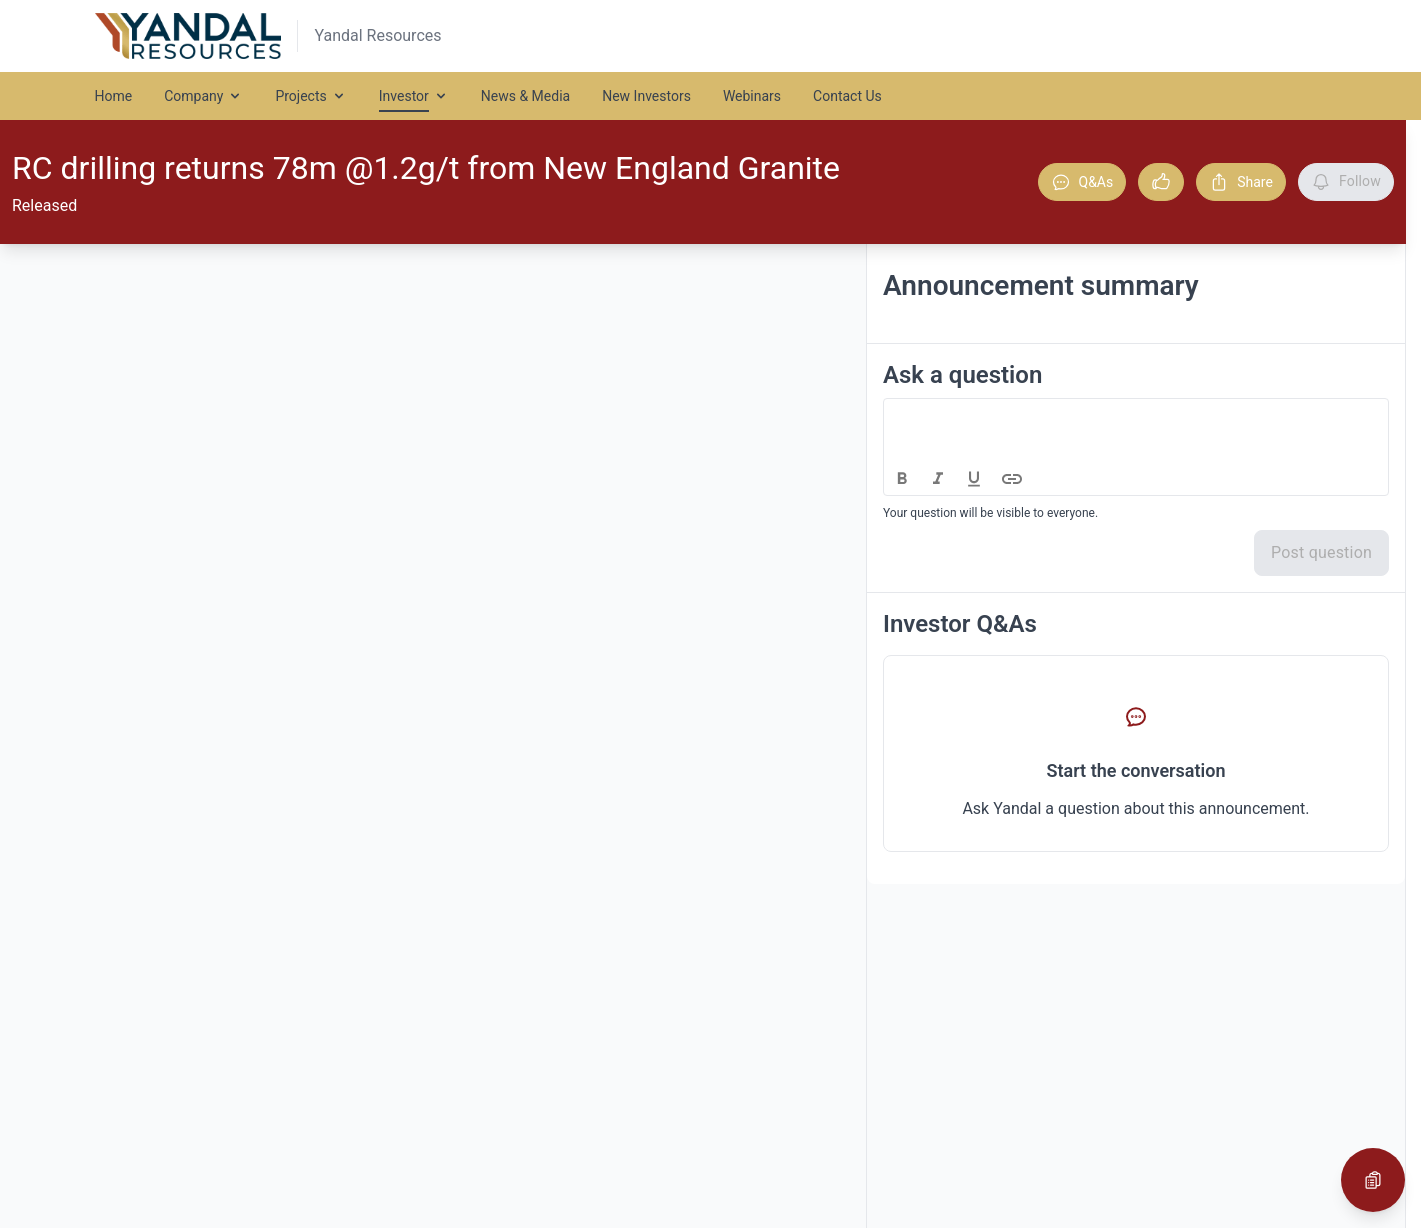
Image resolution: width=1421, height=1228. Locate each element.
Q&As (1082, 182)
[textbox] (1136, 417)
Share (1241, 182)
